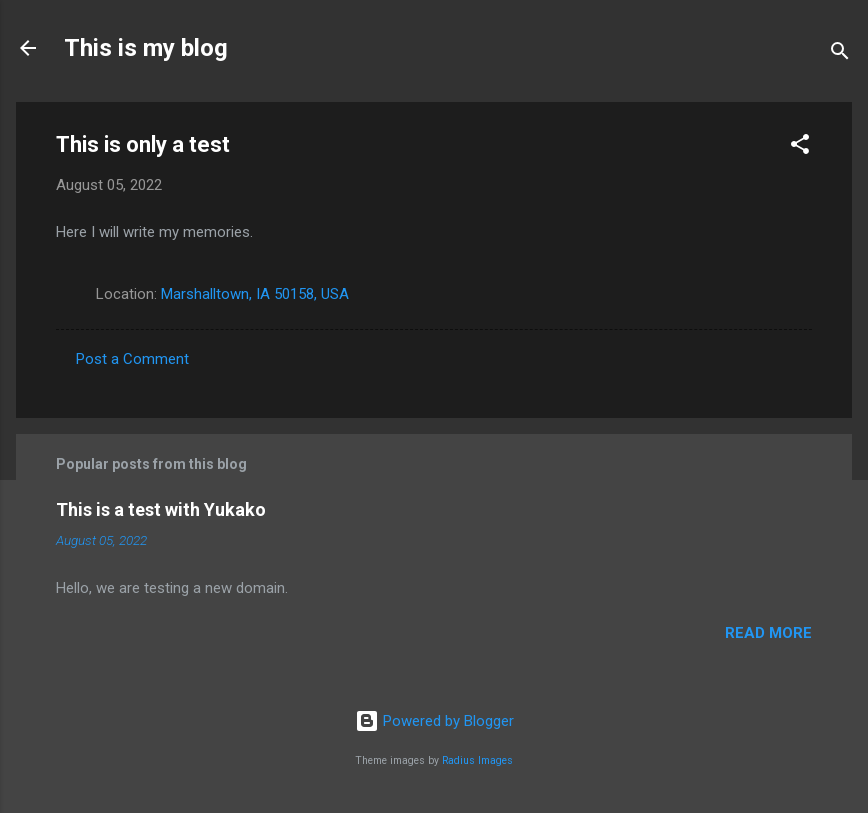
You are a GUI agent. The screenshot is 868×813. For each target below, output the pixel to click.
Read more (768, 633)
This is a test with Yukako (161, 509)
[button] (800, 147)
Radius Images (477, 760)
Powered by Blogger (434, 721)
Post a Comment (132, 359)
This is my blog (146, 48)
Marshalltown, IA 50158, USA (255, 294)
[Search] (840, 54)
